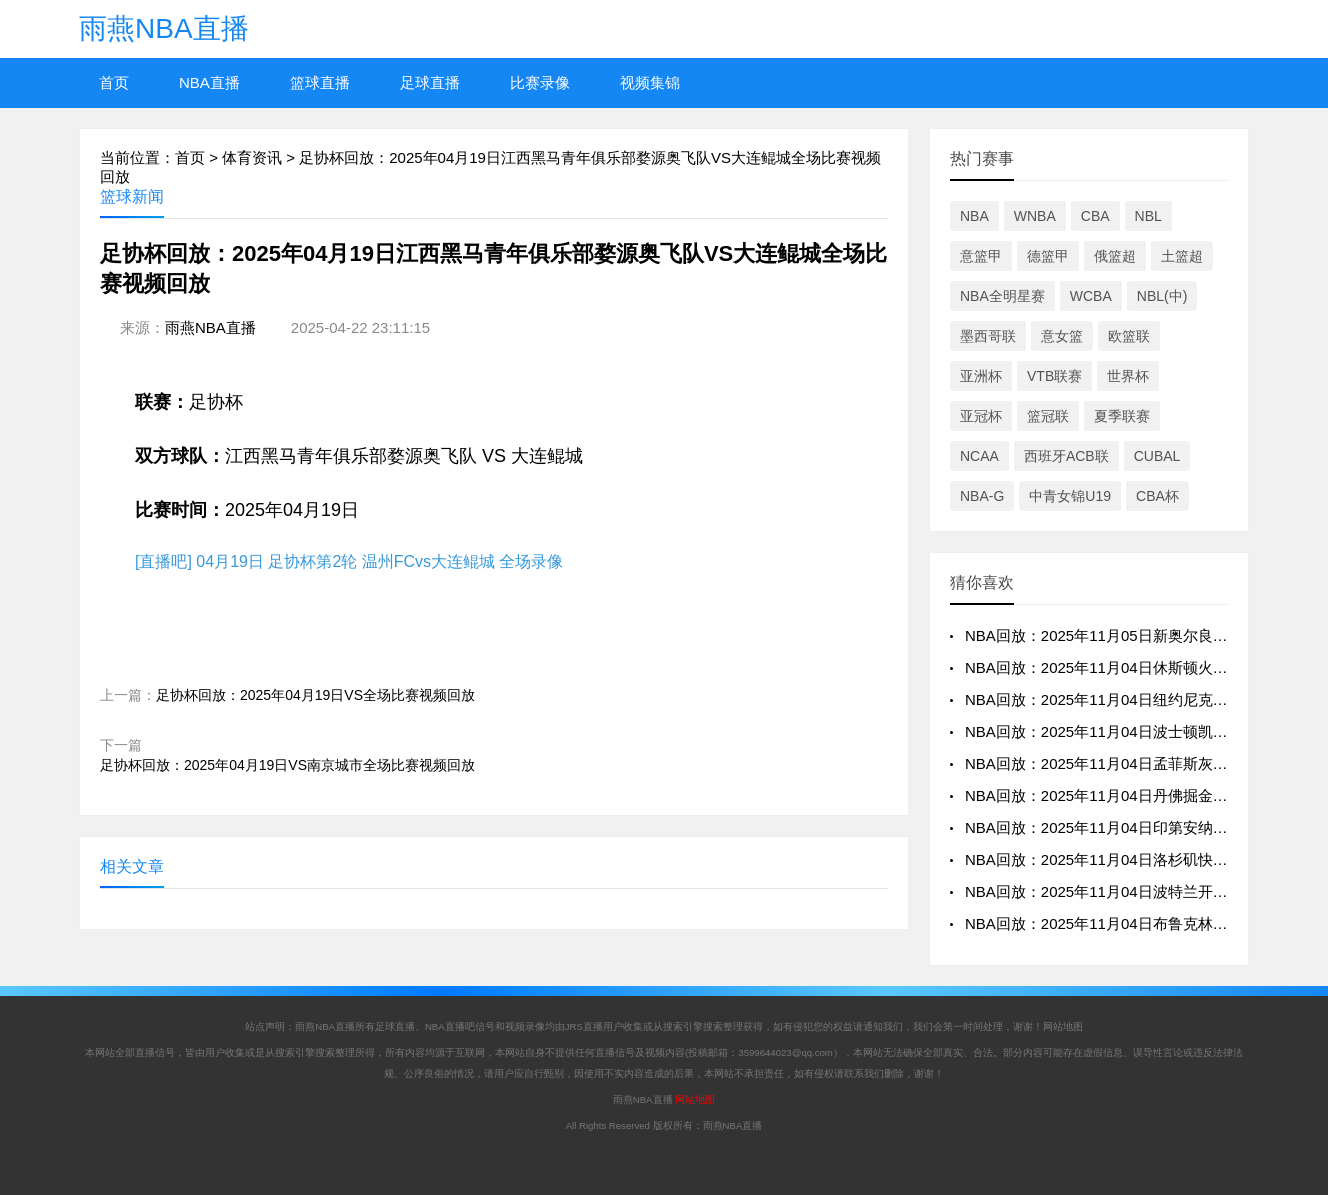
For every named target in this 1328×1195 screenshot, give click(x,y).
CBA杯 (1157, 496)
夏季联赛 (1122, 416)
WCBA (1091, 296)
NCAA (979, 456)
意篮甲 (981, 256)
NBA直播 (209, 82)
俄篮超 (1115, 256)
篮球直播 (320, 82)
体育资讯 (252, 157)
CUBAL (1157, 456)
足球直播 (430, 82)
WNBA (1035, 216)
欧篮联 (1129, 336)
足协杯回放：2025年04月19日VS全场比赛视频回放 (315, 695)
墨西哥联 (988, 336)
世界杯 (1128, 376)
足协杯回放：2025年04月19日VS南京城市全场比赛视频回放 (287, 765)
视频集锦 (650, 82)
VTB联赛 (1054, 376)
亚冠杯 (981, 416)
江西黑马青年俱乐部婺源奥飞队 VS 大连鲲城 (404, 456)
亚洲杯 (981, 376)
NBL (1148, 216)
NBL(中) (1162, 296)
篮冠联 (1048, 416)
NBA (974, 216)
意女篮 (1062, 336)
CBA (1095, 216)
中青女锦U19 (1070, 496)
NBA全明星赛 (1002, 296)
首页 (114, 82)
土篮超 (1182, 256)
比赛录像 (540, 82)
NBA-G (982, 496)
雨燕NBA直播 (164, 28)
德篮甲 (1048, 256)
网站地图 (1063, 1026)
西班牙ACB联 (1066, 456)
